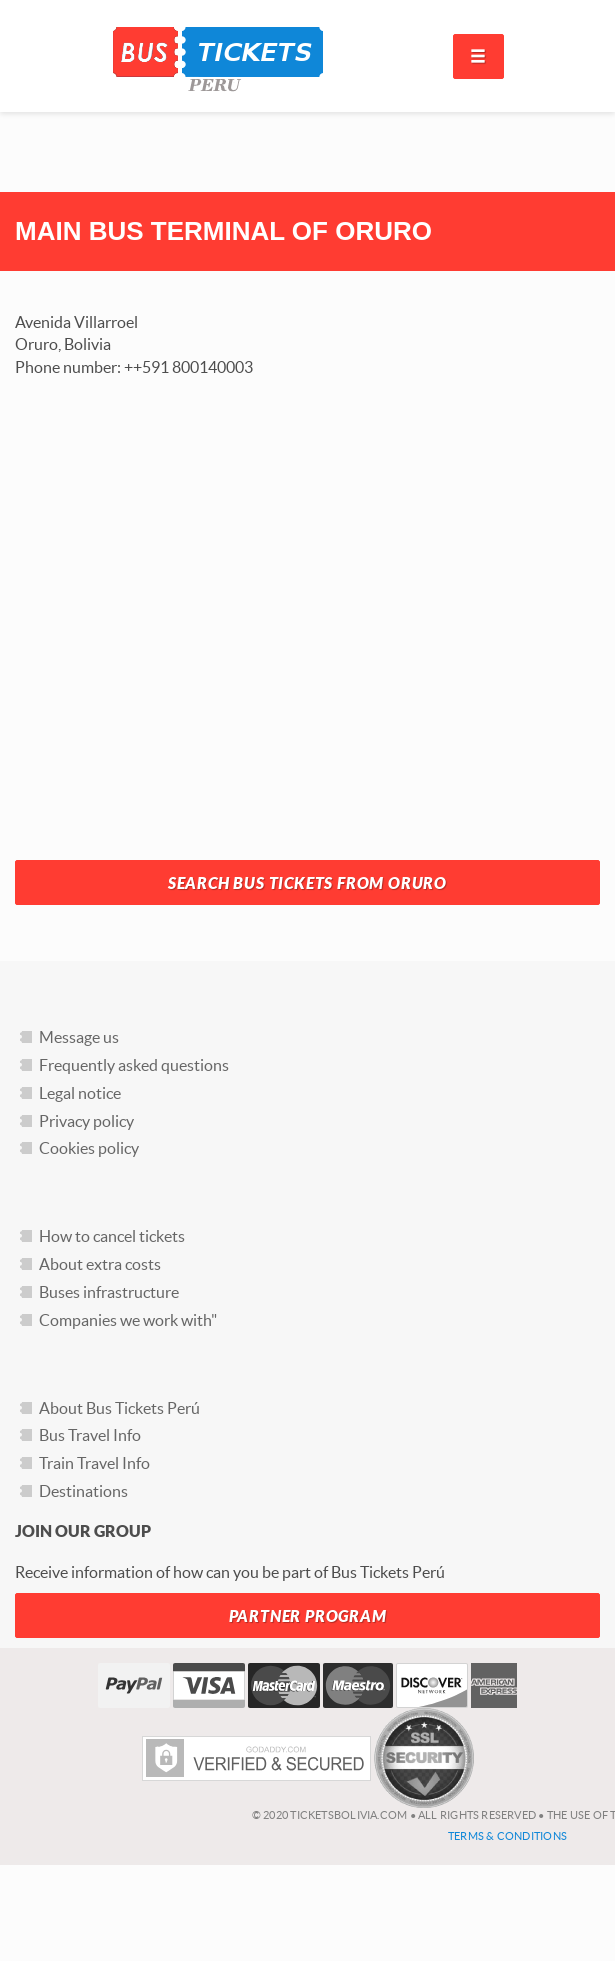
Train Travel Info (94, 1463)
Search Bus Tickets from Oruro (307, 883)
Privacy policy (86, 1121)
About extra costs (100, 1264)
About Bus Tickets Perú (119, 1408)
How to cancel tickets (112, 1236)
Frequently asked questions (134, 1065)
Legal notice (80, 1093)
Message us (79, 1037)
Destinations (83, 1491)
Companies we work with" (128, 1320)
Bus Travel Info (90, 1435)
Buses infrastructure (109, 1292)
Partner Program (308, 1616)
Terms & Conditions (507, 1836)
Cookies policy (89, 1148)
